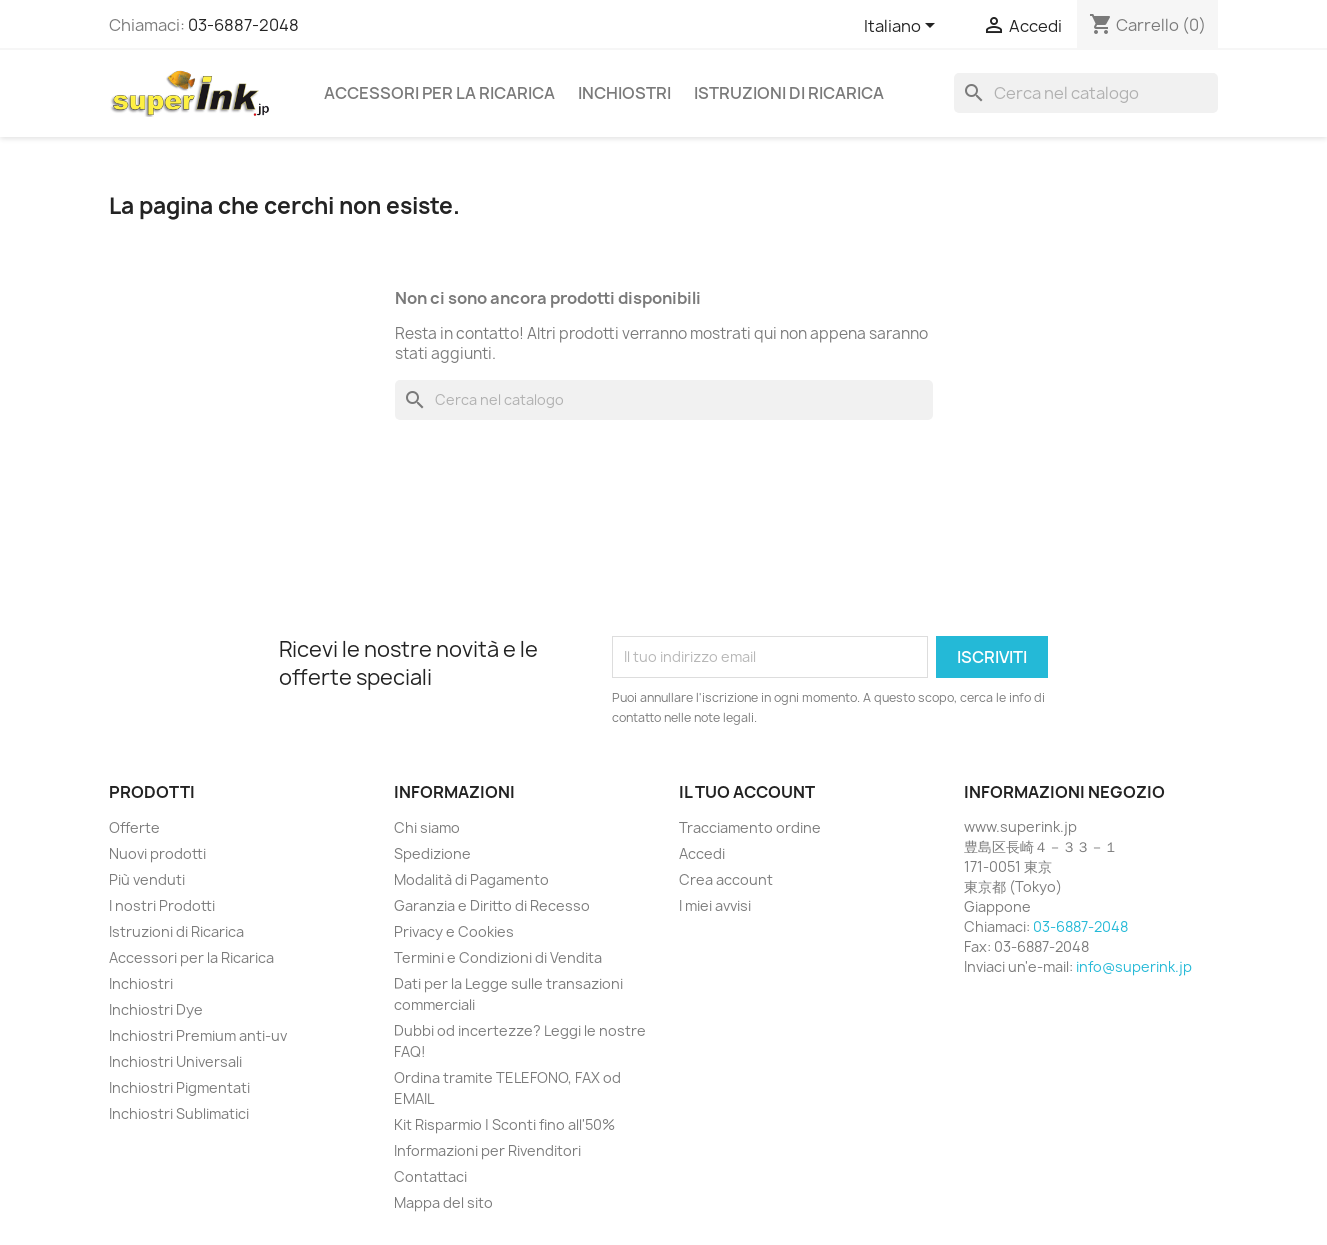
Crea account (726, 879)
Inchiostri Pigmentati (179, 1087)
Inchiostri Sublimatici (179, 1113)
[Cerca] (1086, 93)
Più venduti (147, 879)
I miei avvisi (715, 905)
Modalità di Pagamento (471, 879)
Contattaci (430, 1176)
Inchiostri (624, 93)
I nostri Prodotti (162, 905)
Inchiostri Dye (156, 1009)
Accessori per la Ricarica (439, 93)
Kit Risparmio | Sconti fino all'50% (504, 1124)
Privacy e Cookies (454, 931)
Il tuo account (747, 792)
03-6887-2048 (243, 25)
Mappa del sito (443, 1202)
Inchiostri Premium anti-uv (198, 1035)
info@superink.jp (1134, 966)
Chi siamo (427, 827)
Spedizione (432, 853)
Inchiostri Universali (175, 1061)
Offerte (134, 827)
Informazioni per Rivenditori (487, 1150)
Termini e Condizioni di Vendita (498, 957)
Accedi (702, 853)
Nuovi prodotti (157, 853)
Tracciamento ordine (750, 827)
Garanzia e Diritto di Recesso (492, 905)
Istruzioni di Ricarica (789, 93)
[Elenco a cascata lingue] (903, 27)
